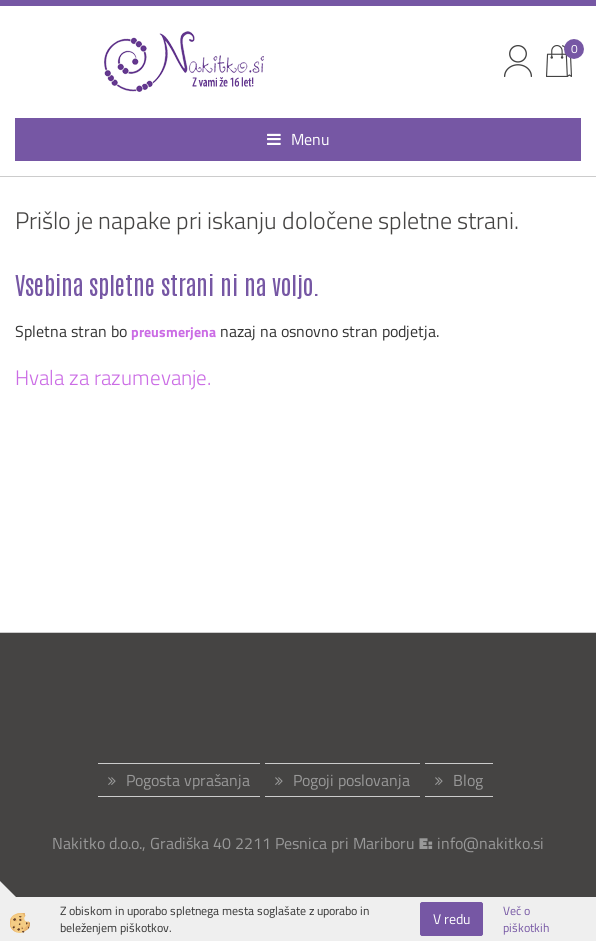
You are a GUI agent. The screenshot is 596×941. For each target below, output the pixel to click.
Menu (298, 139)
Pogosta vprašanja (188, 780)
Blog (468, 780)
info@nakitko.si (490, 843)
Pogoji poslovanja (351, 780)
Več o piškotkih (526, 919)
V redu (451, 918)
